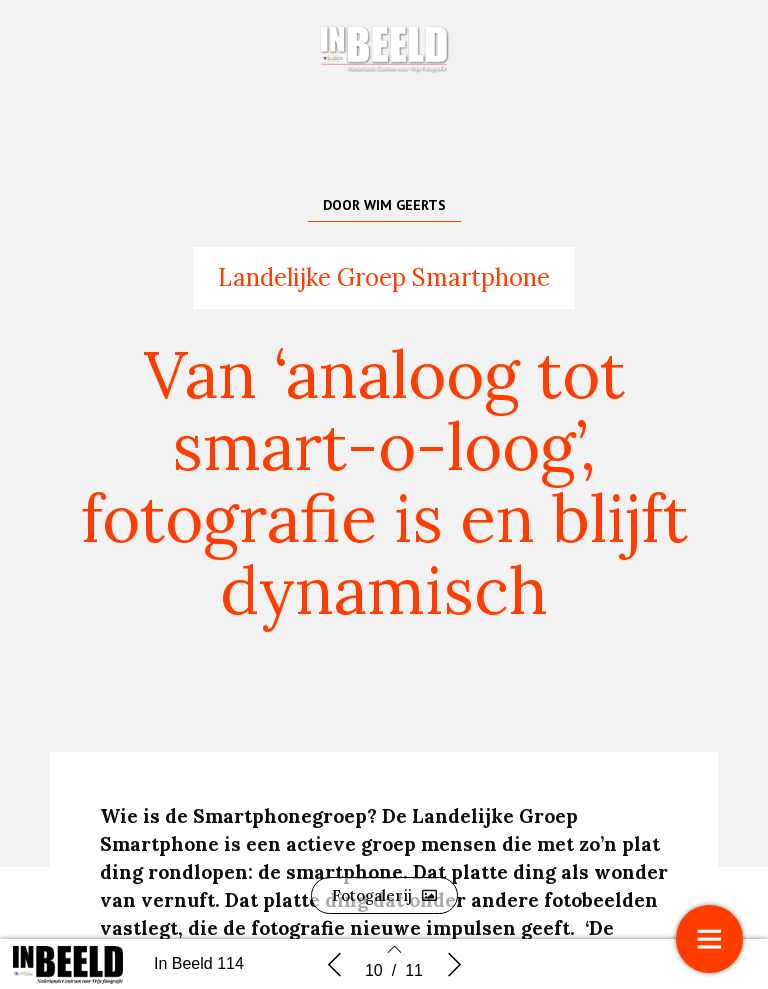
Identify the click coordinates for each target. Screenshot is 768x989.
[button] (384, 895)
